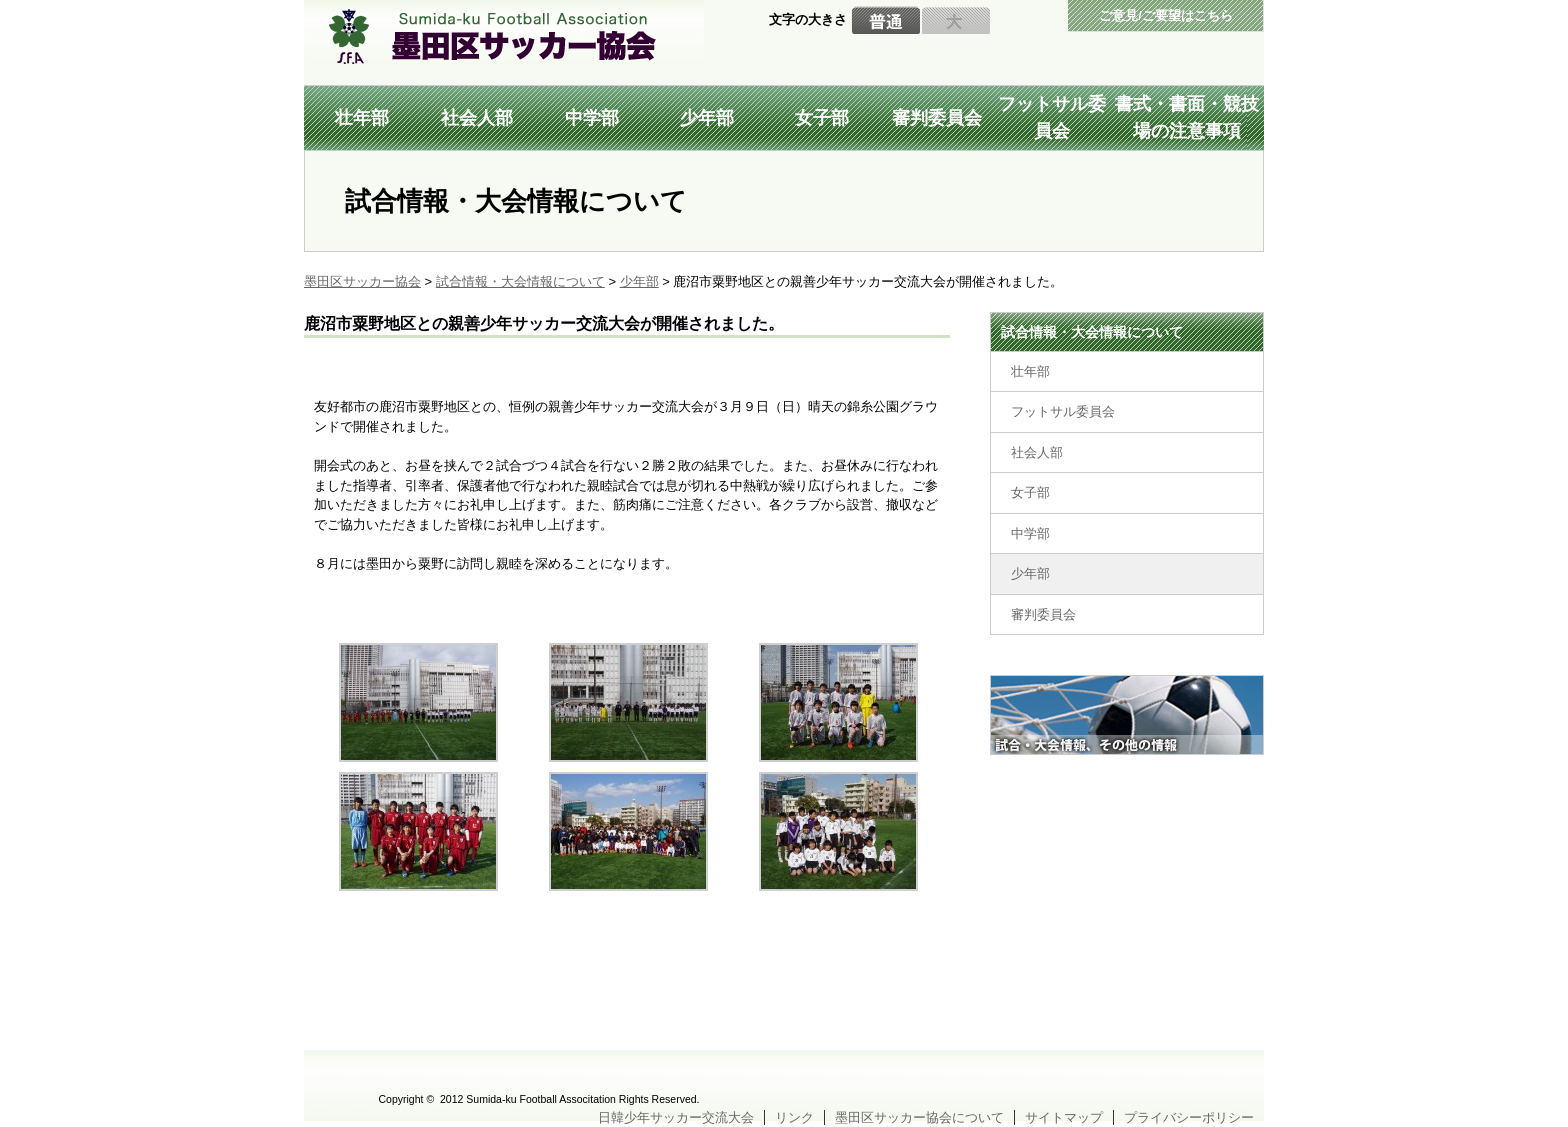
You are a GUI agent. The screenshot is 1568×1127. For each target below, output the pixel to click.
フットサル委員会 (1052, 117)
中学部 (592, 118)
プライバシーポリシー (1189, 1117)
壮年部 (362, 118)
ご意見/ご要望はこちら (1166, 15)
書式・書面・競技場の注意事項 (1187, 117)
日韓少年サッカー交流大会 (676, 1117)
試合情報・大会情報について (1092, 332)
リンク (794, 1117)
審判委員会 (937, 118)
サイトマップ (1064, 1117)
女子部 (822, 118)
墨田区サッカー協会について (919, 1117)
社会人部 (477, 118)
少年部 (707, 118)
